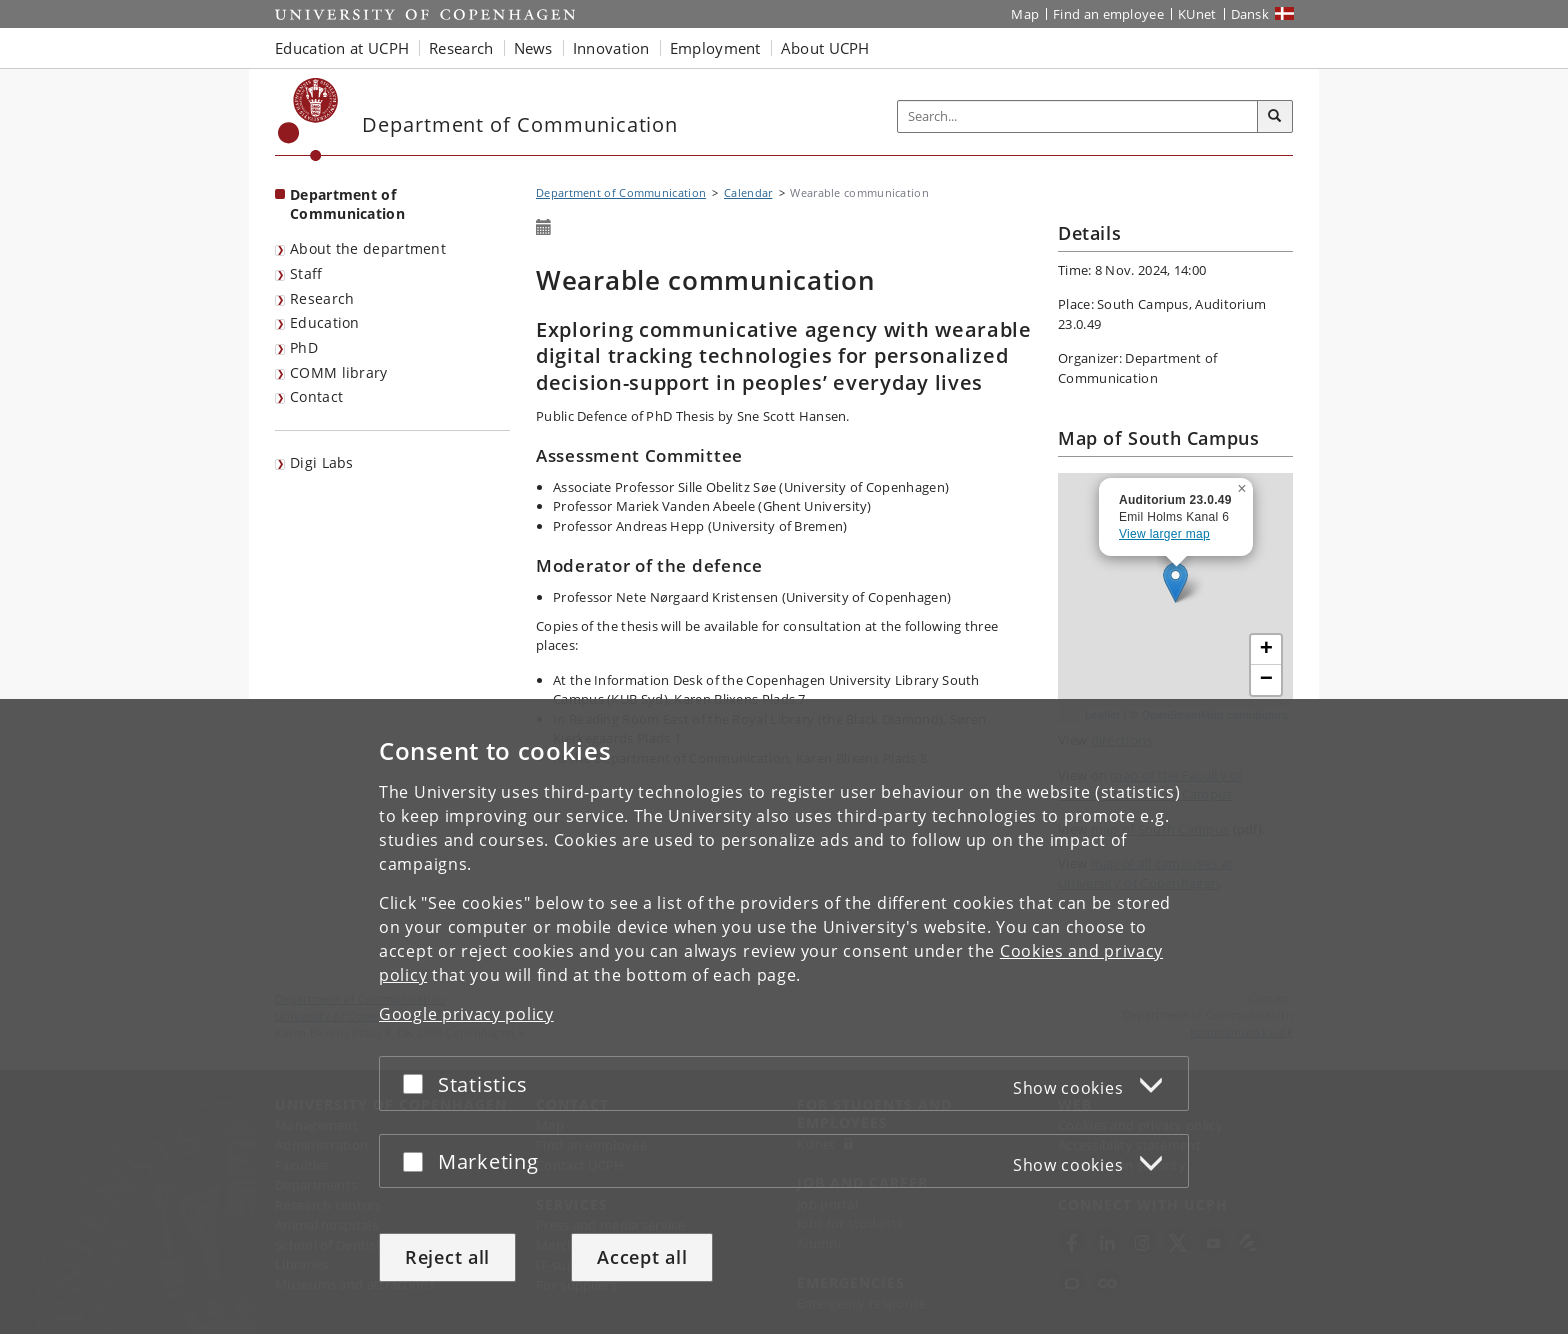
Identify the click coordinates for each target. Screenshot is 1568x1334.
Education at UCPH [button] (342, 48)
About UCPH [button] (825, 48)
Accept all (642, 1257)
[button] (1244, 485)
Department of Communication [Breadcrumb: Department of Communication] (621, 192)
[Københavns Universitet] (308, 119)
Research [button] (461, 48)
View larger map (1164, 534)
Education (325, 322)
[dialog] (784, 1016)
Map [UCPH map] (1025, 14)
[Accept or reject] (418, 1083)
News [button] (533, 48)
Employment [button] (715, 48)
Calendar (748, 192)
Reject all (447, 1257)
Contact (316, 396)
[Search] (1275, 117)
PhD (304, 347)
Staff (306, 273)
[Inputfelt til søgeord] (1078, 116)
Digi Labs (322, 462)
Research (322, 298)
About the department (368, 248)
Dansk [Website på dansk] (1250, 14)
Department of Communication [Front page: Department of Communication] (347, 204)
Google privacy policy (466, 1014)
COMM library (339, 372)
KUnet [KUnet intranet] (1197, 14)
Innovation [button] (611, 48)
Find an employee (1108, 14)
